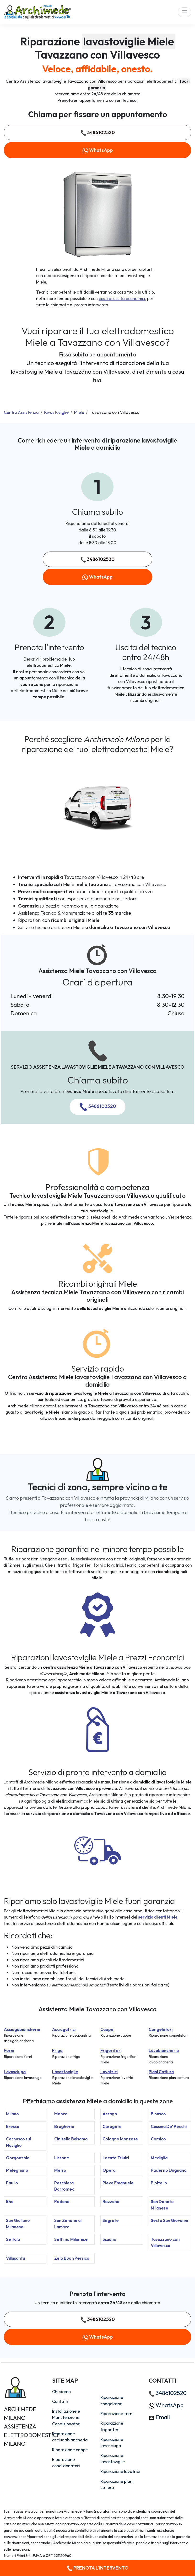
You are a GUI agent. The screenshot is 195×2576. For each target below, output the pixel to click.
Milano (12, 2114)
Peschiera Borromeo (64, 2186)
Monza (60, 2114)
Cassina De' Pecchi (169, 2126)
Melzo (60, 2170)
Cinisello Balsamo (71, 2139)
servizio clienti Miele (158, 1917)
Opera (109, 2170)
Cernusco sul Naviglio (18, 2142)
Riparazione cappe (70, 2449)
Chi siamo (61, 2391)
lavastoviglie (56, 412)
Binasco (158, 2114)
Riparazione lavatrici (120, 2471)
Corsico (158, 2139)
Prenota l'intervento (97, 2568)
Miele (79, 412)
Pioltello (159, 2183)
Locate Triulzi (116, 2157)
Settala (13, 2239)
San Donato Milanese (162, 2204)
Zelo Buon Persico (71, 2258)
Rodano (62, 2201)
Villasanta (15, 2258)
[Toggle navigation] (184, 12)
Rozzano (111, 2201)
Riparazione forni (116, 2413)
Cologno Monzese (120, 2139)
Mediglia (159, 2157)
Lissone (61, 2157)
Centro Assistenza (21, 412)
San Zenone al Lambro (67, 2223)
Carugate (112, 2126)
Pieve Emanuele (118, 2183)
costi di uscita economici (122, 298)
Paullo (12, 2183)
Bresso (12, 2126)
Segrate (111, 2220)
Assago (110, 2114)
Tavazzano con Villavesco (165, 2242)
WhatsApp (97, 150)
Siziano (109, 2239)
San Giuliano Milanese (18, 2223)
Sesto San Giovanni (169, 2220)
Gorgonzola (17, 2157)
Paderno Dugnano (169, 2170)
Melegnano (17, 2170)
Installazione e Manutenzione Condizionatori (66, 2417)
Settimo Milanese (71, 2239)
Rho (10, 2201)
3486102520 (98, 132)
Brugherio (64, 2126)
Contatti (60, 2401)
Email (159, 2417)
